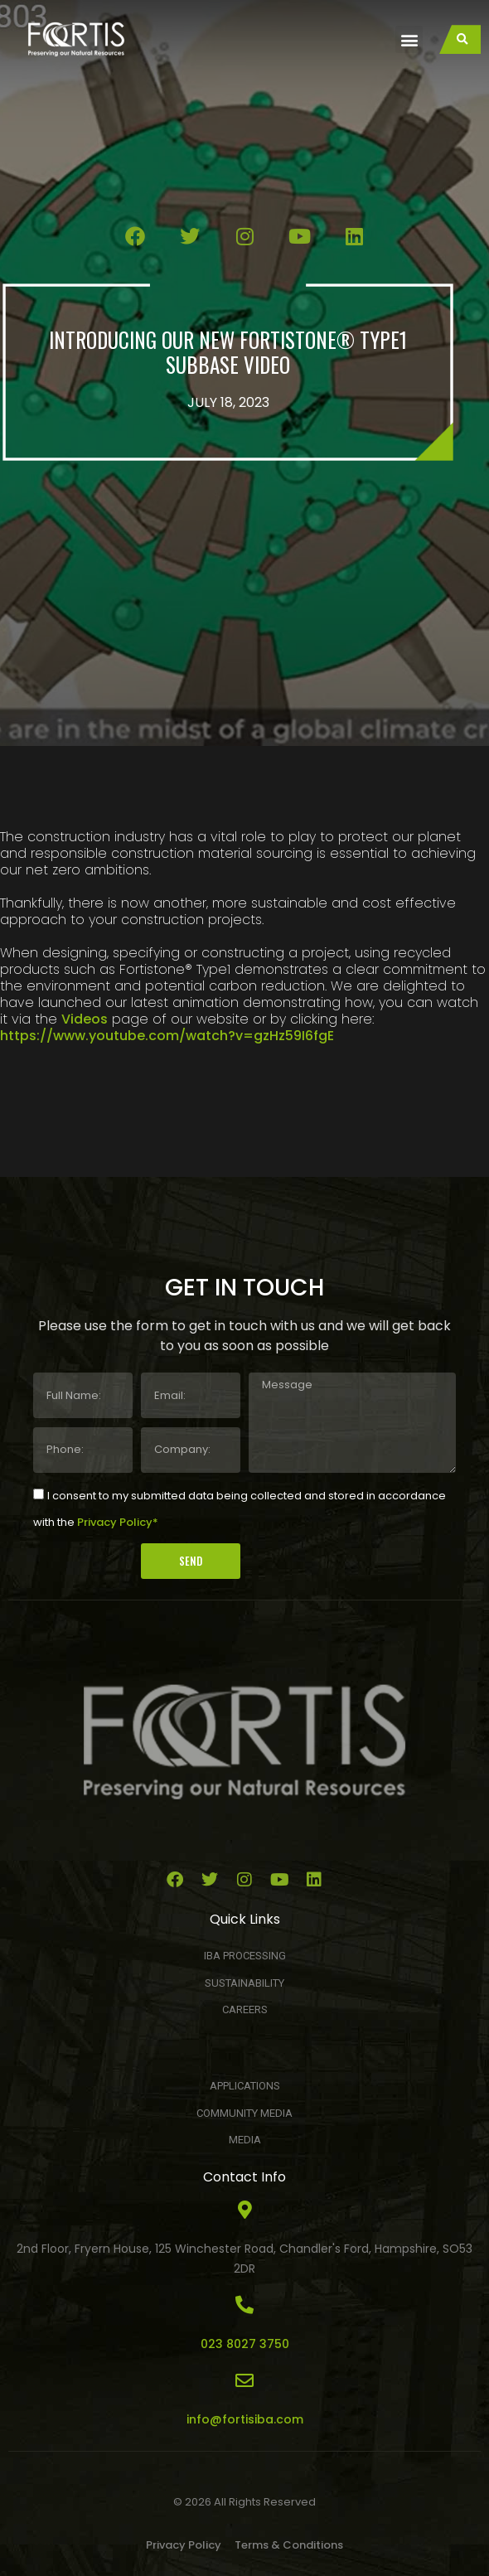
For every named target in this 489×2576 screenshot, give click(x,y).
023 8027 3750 (245, 2344)
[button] (409, 39)
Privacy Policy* (117, 1522)
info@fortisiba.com (244, 2419)
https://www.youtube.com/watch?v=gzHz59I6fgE (167, 1035)
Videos (84, 1019)
